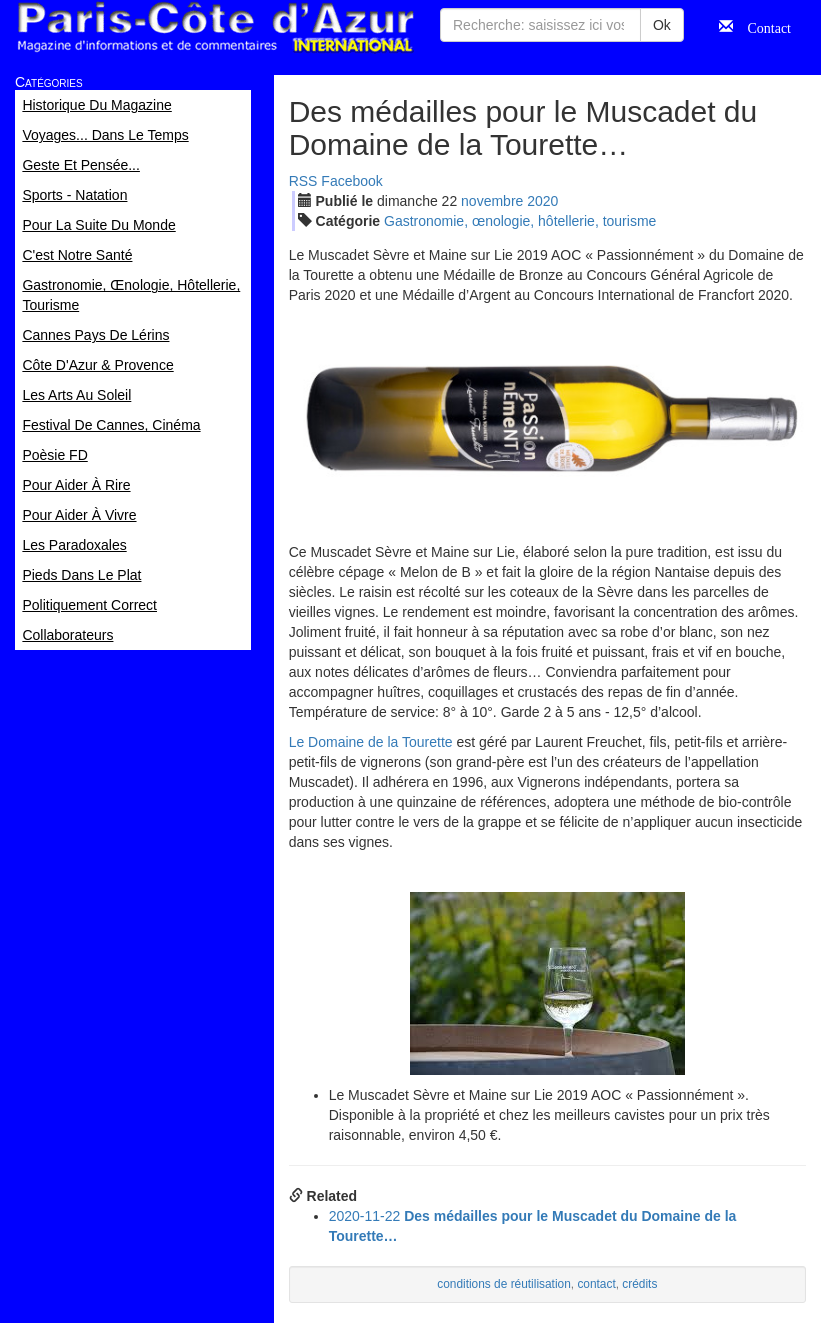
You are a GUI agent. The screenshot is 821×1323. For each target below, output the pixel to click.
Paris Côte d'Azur (215, 27)
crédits (639, 1284)
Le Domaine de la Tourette (371, 742)
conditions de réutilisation (504, 1284)
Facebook (351, 181)
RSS (303, 181)
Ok (662, 25)
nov (492, 201)
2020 (542, 201)
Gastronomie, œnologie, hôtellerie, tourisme (520, 221)
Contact (762, 26)
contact (596, 1284)
